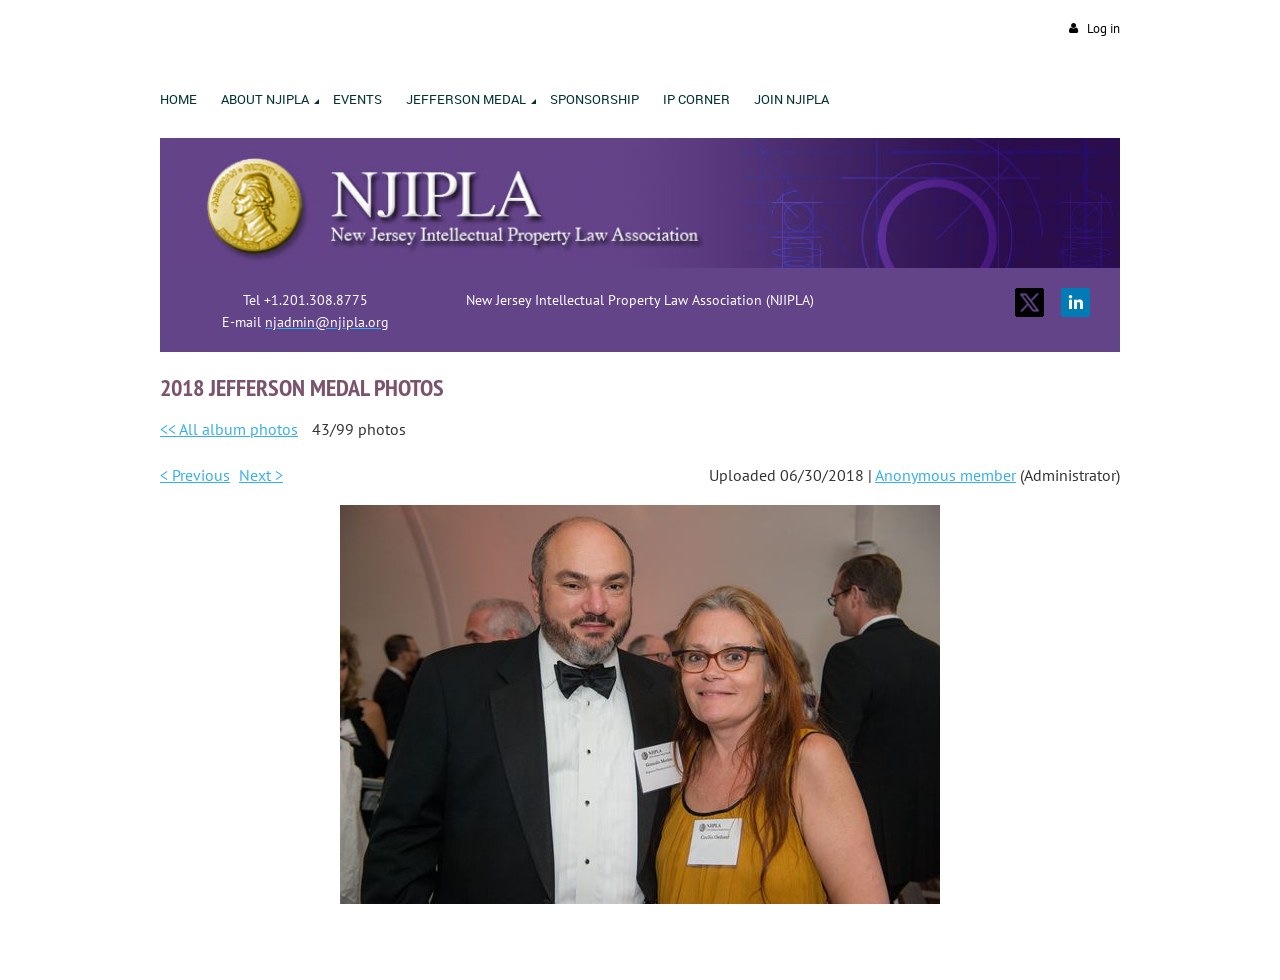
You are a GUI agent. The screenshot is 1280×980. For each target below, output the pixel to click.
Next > (261, 475)
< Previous (195, 475)
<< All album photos (229, 429)
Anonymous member (945, 475)
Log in (1103, 28)
